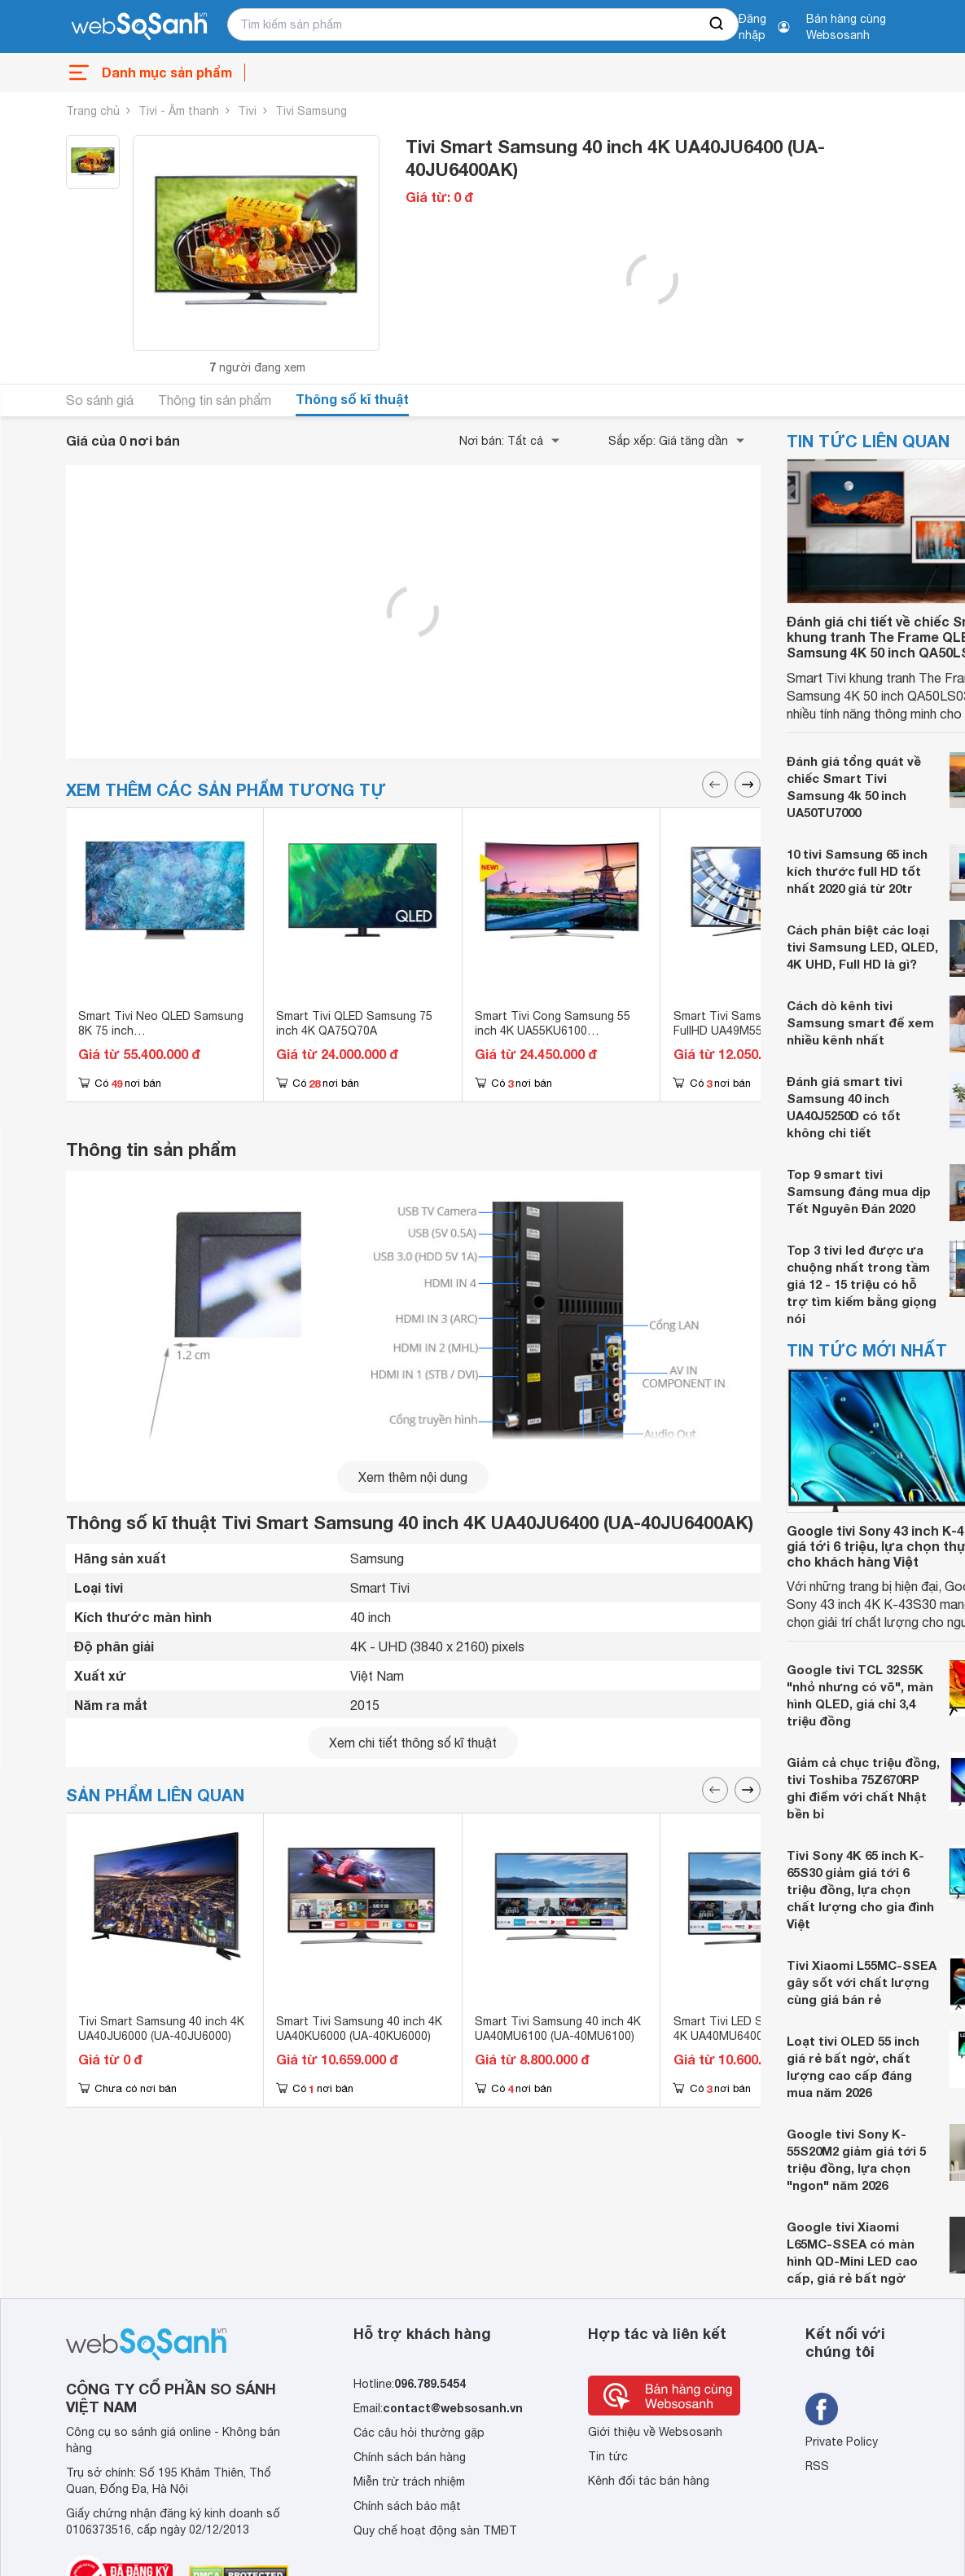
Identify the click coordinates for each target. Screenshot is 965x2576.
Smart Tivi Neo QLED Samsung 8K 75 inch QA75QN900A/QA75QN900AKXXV (168, 1030)
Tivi (247, 110)
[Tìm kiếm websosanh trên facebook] (821, 2409)
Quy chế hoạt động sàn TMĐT (435, 2530)
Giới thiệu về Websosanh (655, 2431)
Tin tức (608, 2456)
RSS (817, 2466)
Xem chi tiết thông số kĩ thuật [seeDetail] (413, 1742)
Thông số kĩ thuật (352, 399)
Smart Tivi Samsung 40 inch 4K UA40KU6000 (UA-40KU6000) (359, 2028)
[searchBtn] (717, 24)
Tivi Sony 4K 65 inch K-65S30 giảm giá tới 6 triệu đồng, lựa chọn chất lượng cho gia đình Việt (860, 1889)
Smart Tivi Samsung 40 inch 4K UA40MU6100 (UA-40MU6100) (558, 2028)
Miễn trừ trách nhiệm (409, 2481)
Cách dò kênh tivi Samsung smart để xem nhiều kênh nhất (860, 1022)
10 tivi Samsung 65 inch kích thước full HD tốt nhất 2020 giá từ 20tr (857, 870)
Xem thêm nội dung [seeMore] (412, 1477)
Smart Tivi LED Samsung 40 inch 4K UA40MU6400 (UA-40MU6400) (759, 2036)
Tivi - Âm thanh (178, 110)
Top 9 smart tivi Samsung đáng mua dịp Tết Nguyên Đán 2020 (859, 1191)
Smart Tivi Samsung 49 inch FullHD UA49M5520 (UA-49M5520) (747, 1030)
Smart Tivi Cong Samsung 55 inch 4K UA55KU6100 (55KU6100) (552, 1030)
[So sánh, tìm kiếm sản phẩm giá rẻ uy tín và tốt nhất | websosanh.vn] (139, 27)
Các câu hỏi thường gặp (419, 2432)
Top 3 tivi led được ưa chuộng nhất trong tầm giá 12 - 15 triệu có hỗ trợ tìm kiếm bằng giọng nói (861, 1283)
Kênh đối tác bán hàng (648, 2480)
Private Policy (841, 2441)
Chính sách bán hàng (409, 2457)
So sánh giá (100, 400)
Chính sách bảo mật (407, 2505)
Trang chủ (93, 110)
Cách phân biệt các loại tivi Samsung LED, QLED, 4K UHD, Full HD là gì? (862, 946)
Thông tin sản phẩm (214, 400)
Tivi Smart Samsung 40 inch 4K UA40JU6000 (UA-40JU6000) (161, 2028)
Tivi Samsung (311, 110)
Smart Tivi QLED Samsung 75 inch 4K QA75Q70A (354, 1023)
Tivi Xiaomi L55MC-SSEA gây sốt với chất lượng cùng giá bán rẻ (861, 1982)
